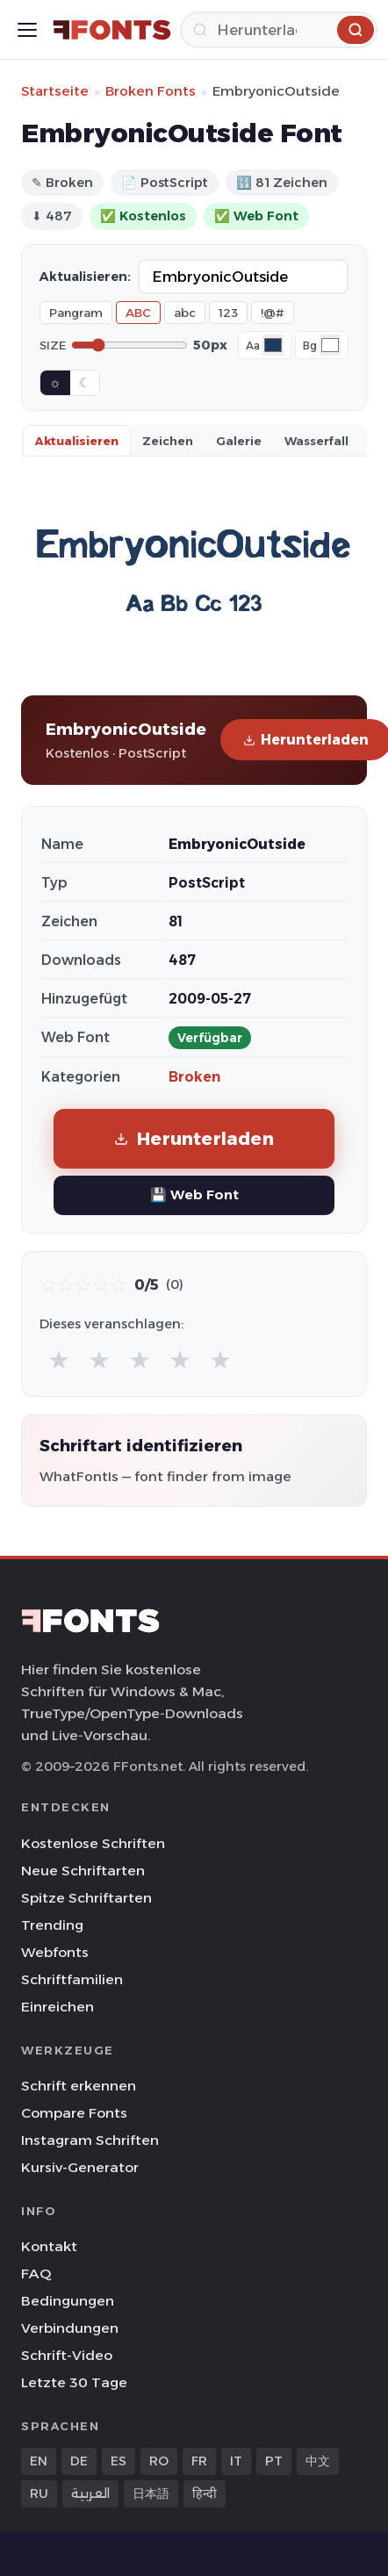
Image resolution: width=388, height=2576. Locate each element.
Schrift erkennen (78, 2085)
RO (159, 2461)
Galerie (239, 441)
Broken (194, 1077)
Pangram (76, 313)
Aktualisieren (77, 441)
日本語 (151, 2493)
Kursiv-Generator (80, 2167)
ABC (138, 313)
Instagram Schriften (90, 2140)
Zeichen (167, 441)
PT (274, 2461)
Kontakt (49, 2246)
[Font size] (129, 345)
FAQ (36, 2273)
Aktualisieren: (85, 276)
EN (38, 2461)
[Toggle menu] (27, 30)
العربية (90, 2493)
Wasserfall (316, 441)
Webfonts (55, 1952)
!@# (272, 313)
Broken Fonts (150, 91)
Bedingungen (67, 2300)
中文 (317, 2461)
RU (39, 2493)
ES (118, 2461)
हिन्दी (204, 2493)
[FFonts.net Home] (112, 29)
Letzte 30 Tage (74, 2382)
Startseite (55, 91)
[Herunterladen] (278, 29)
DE (79, 2461)
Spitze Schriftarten (86, 1897)
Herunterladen (194, 1138)
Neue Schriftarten (83, 1870)
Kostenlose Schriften (93, 1843)
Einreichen (57, 2006)
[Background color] (330, 345)
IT (236, 2461)
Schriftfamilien (72, 1979)
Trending (52, 1925)
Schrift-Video (66, 2355)
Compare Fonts (74, 2113)
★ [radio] (58, 1359)
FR (199, 2461)
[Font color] (273, 345)
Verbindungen (70, 2328)
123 (228, 313)
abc (185, 313)
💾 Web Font (194, 1194)
